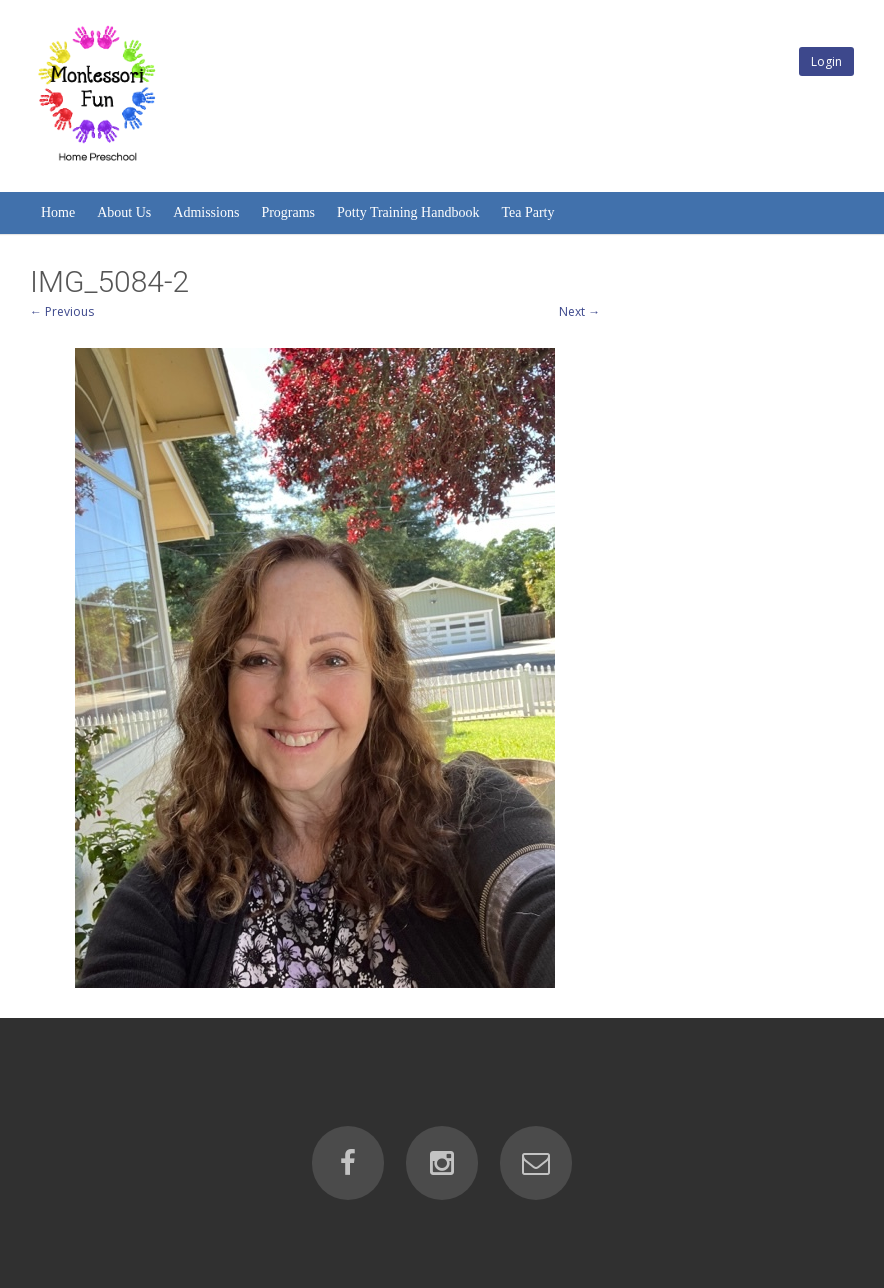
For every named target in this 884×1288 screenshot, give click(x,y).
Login (826, 61)
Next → (579, 311)
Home (58, 212)
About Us (124, 212)
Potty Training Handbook (408, 212)
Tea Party (527, 212)
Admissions (206, 212)
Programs (288, 212)
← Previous (62, 311)
